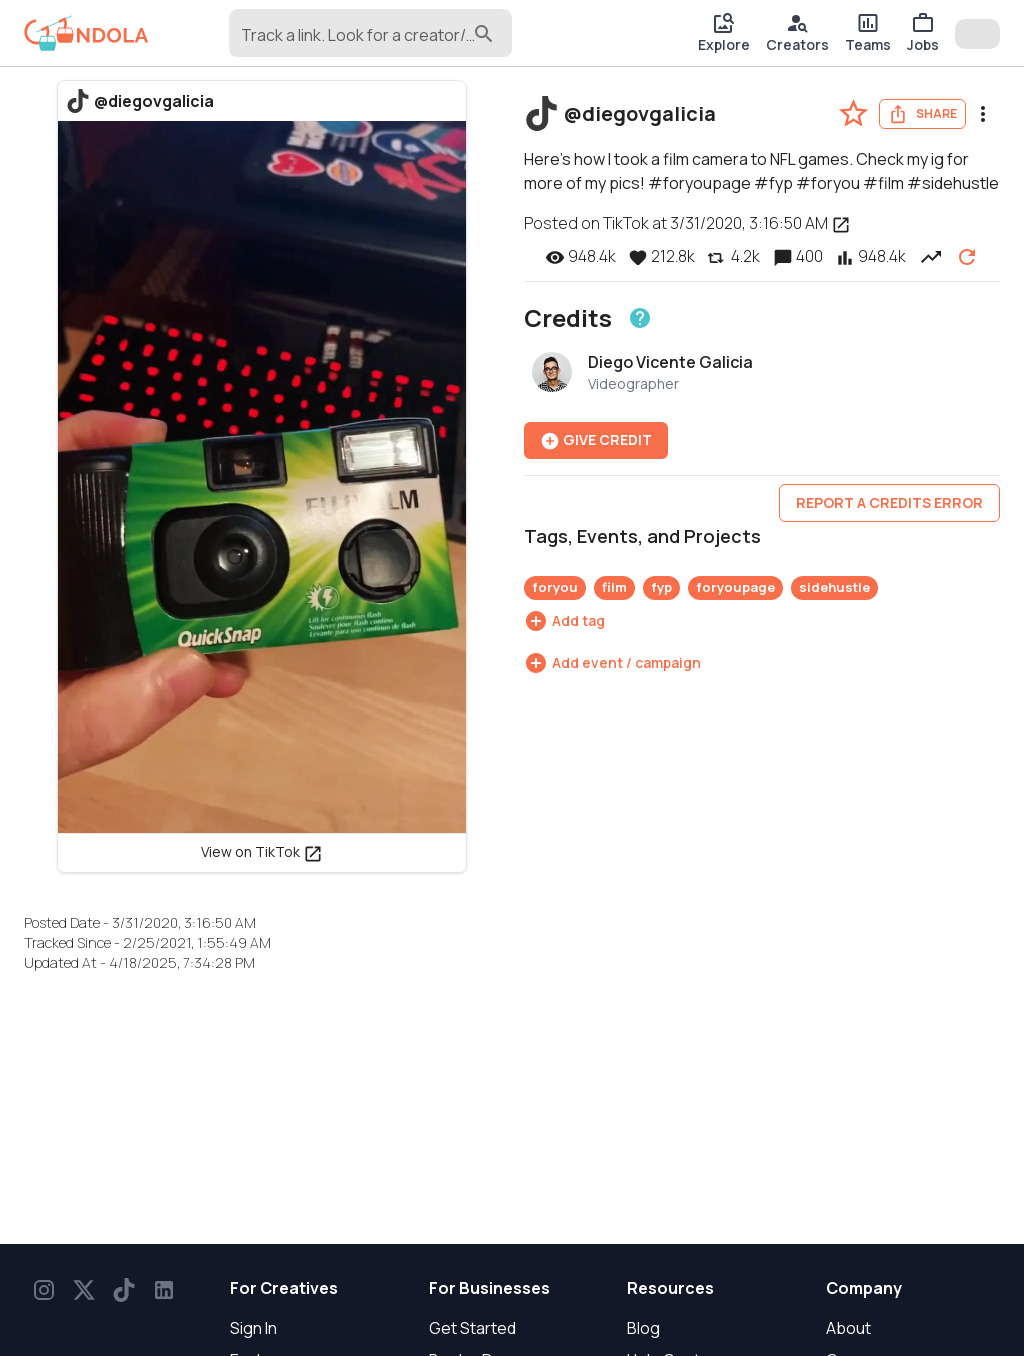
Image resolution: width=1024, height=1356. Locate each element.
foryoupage (735, 587)
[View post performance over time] (931, 256)
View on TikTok (262, 851)
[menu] (983, 114)
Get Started (472, 1328)
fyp (661, 587)
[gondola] (86, 33)
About (848, 1328)
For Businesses (489, 1288)
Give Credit (596, 440)
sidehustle (834, 587)
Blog (643, 1328)
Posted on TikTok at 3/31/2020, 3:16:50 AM (687, 223)
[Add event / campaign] (612, 663)
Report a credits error (889, 502)
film (614, 587)
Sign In (253, 1328)
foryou (555, 587)
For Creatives (284, 1288)
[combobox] (355, 42)
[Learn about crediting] (640, 318)
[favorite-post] (853, 113)
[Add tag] (564, 621)
